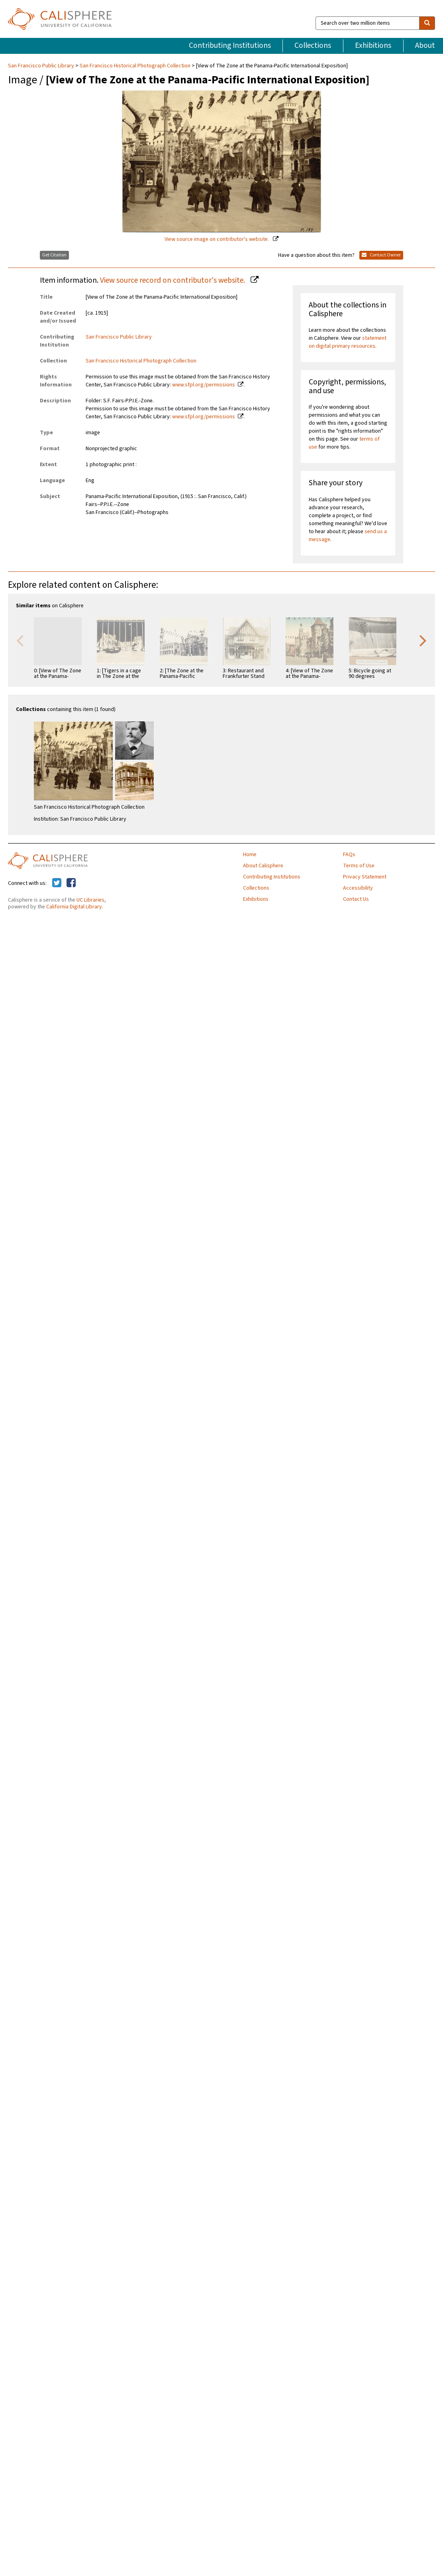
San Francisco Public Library (41, 66)
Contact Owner (381, 255)
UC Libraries (90, 900)
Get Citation (54, 255)
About (425, 45)
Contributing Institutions (230, 45)
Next (423, 640)
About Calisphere (263, 866)
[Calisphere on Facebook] (71, 883)
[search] (427, 23)
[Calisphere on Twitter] (56, 883)
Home (250, 854)
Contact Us (356, 899)
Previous (20, 640)
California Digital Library (74, 907)
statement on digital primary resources (347, 342)
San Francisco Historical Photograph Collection (135, 66)
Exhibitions (373, 45)
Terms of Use (358, 866)
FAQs (349, 854)
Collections (312, 45)
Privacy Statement (364, 877)
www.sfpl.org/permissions (203, 385)
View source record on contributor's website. (173, 280)
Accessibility (358, 888)
